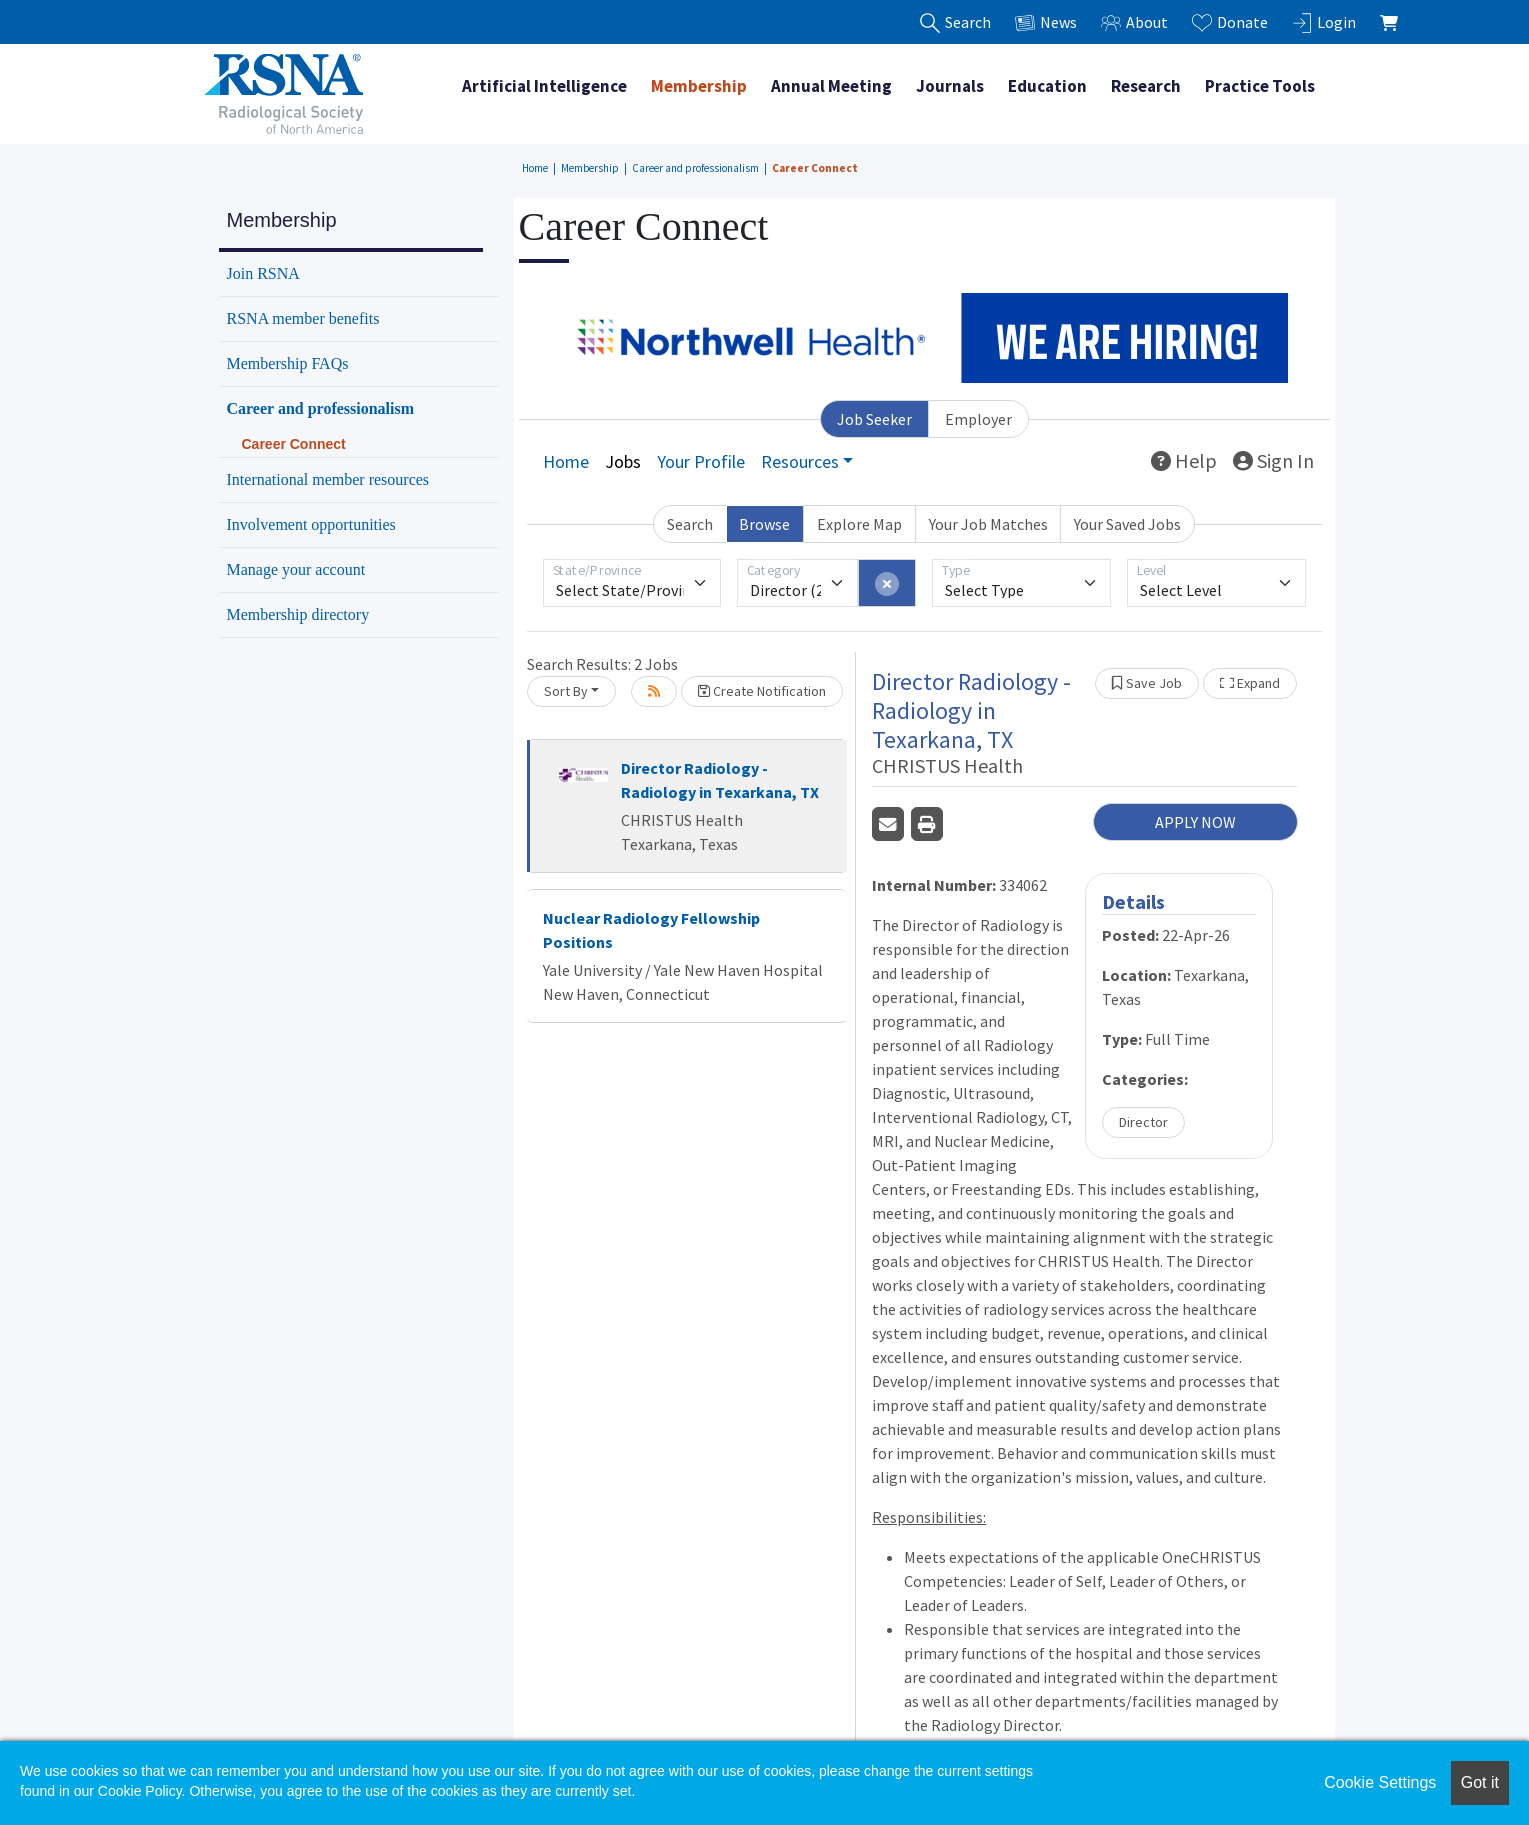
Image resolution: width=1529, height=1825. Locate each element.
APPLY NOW (1195, 822)
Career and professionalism (695, 168)
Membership (699, 86)
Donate (1230, 22)
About (1134, 22)
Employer (978, 419)
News (1046, 22)
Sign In (1273, 460)
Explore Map (859, 524)
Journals (950, 86)
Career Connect (815, 168)
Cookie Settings (1380, 1782)
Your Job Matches (988, 524)
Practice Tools (1260, 86)
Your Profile (701, 461)
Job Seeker (874, 419)
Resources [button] (800, 461)
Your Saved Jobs (1127, 524)
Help (1184, 460)
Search (690, 524)
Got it (1480, 1782)
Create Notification (762, 691)
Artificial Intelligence (544, 86)
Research (1146, 86)
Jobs (623, 461)
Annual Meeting (831, 86)
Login (1324, 22)
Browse (764, 524)
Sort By (566, 691)
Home (535, 168)
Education (1047, 86)
